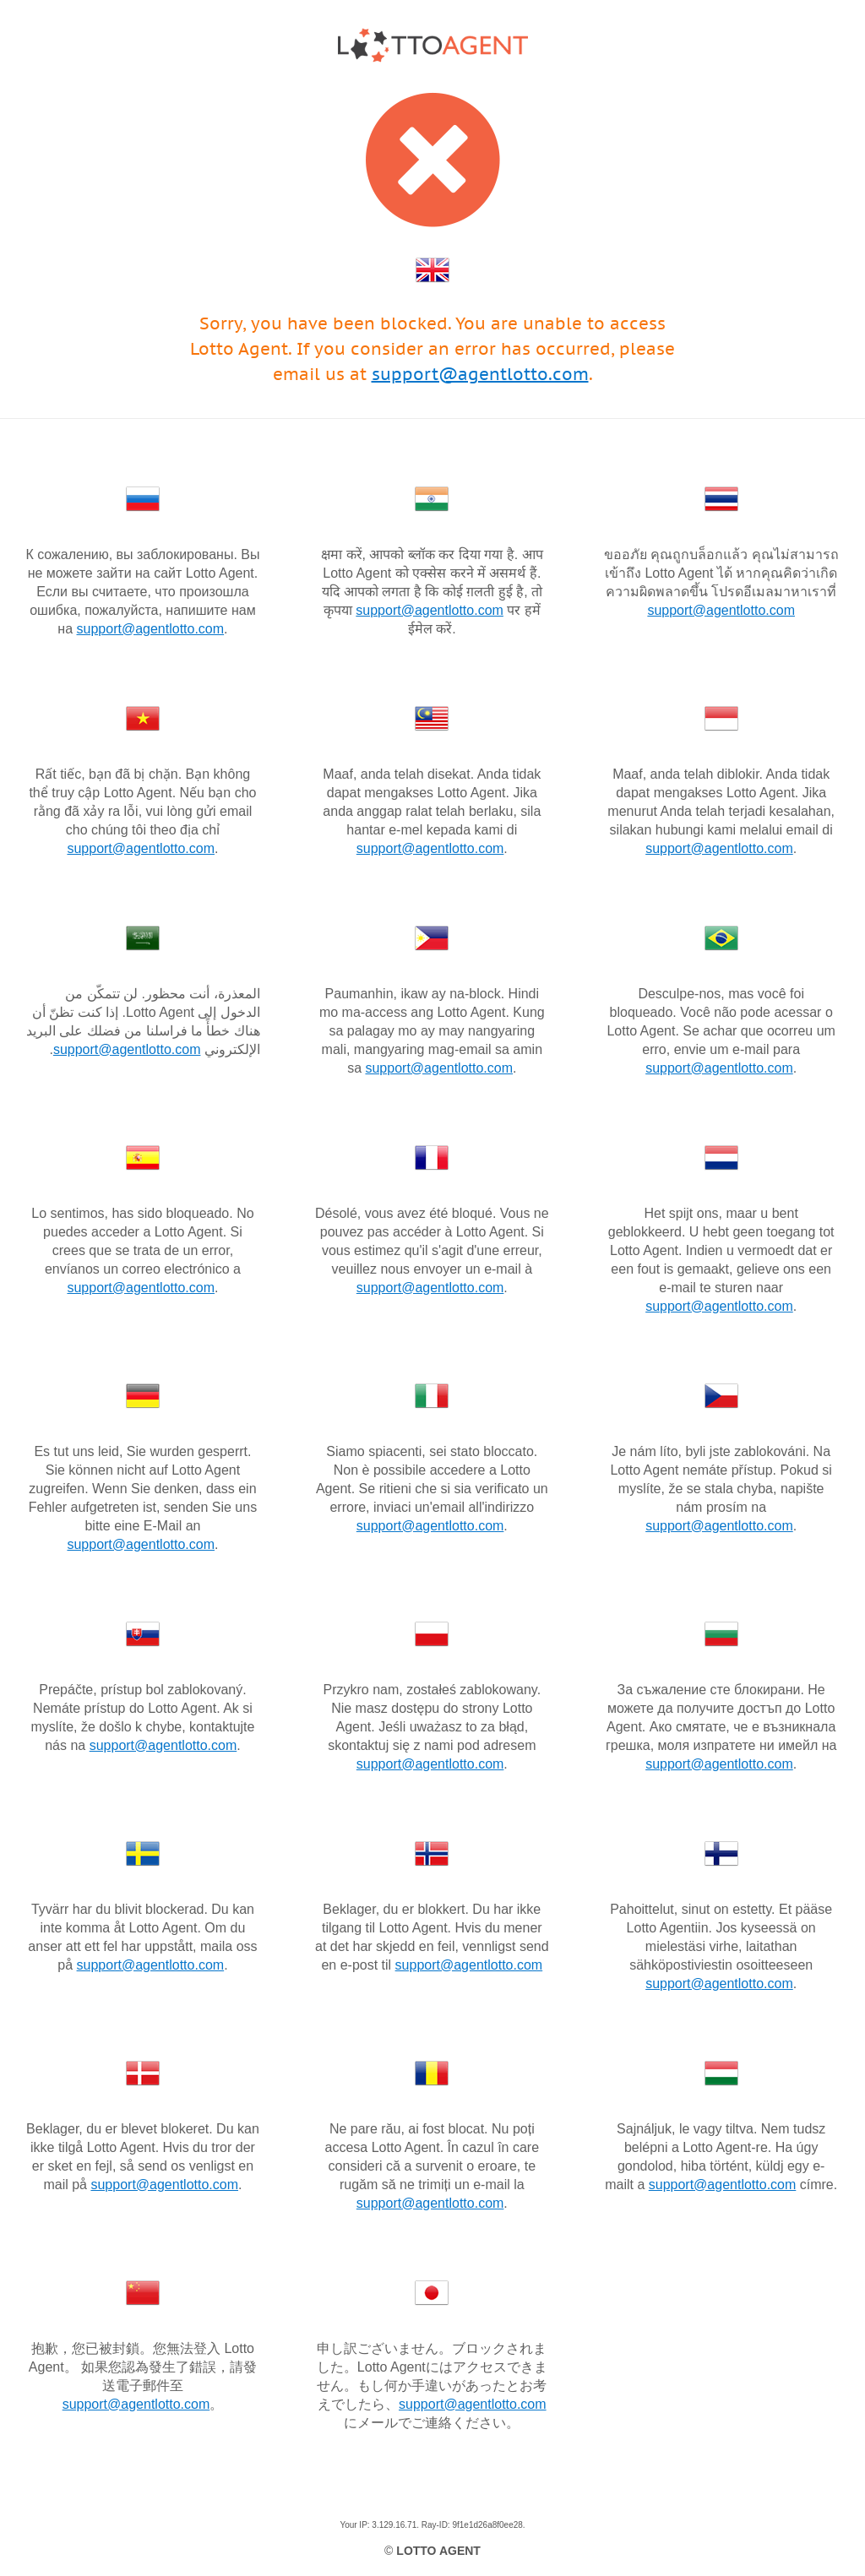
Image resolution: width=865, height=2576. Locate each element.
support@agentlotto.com (480, 374)
